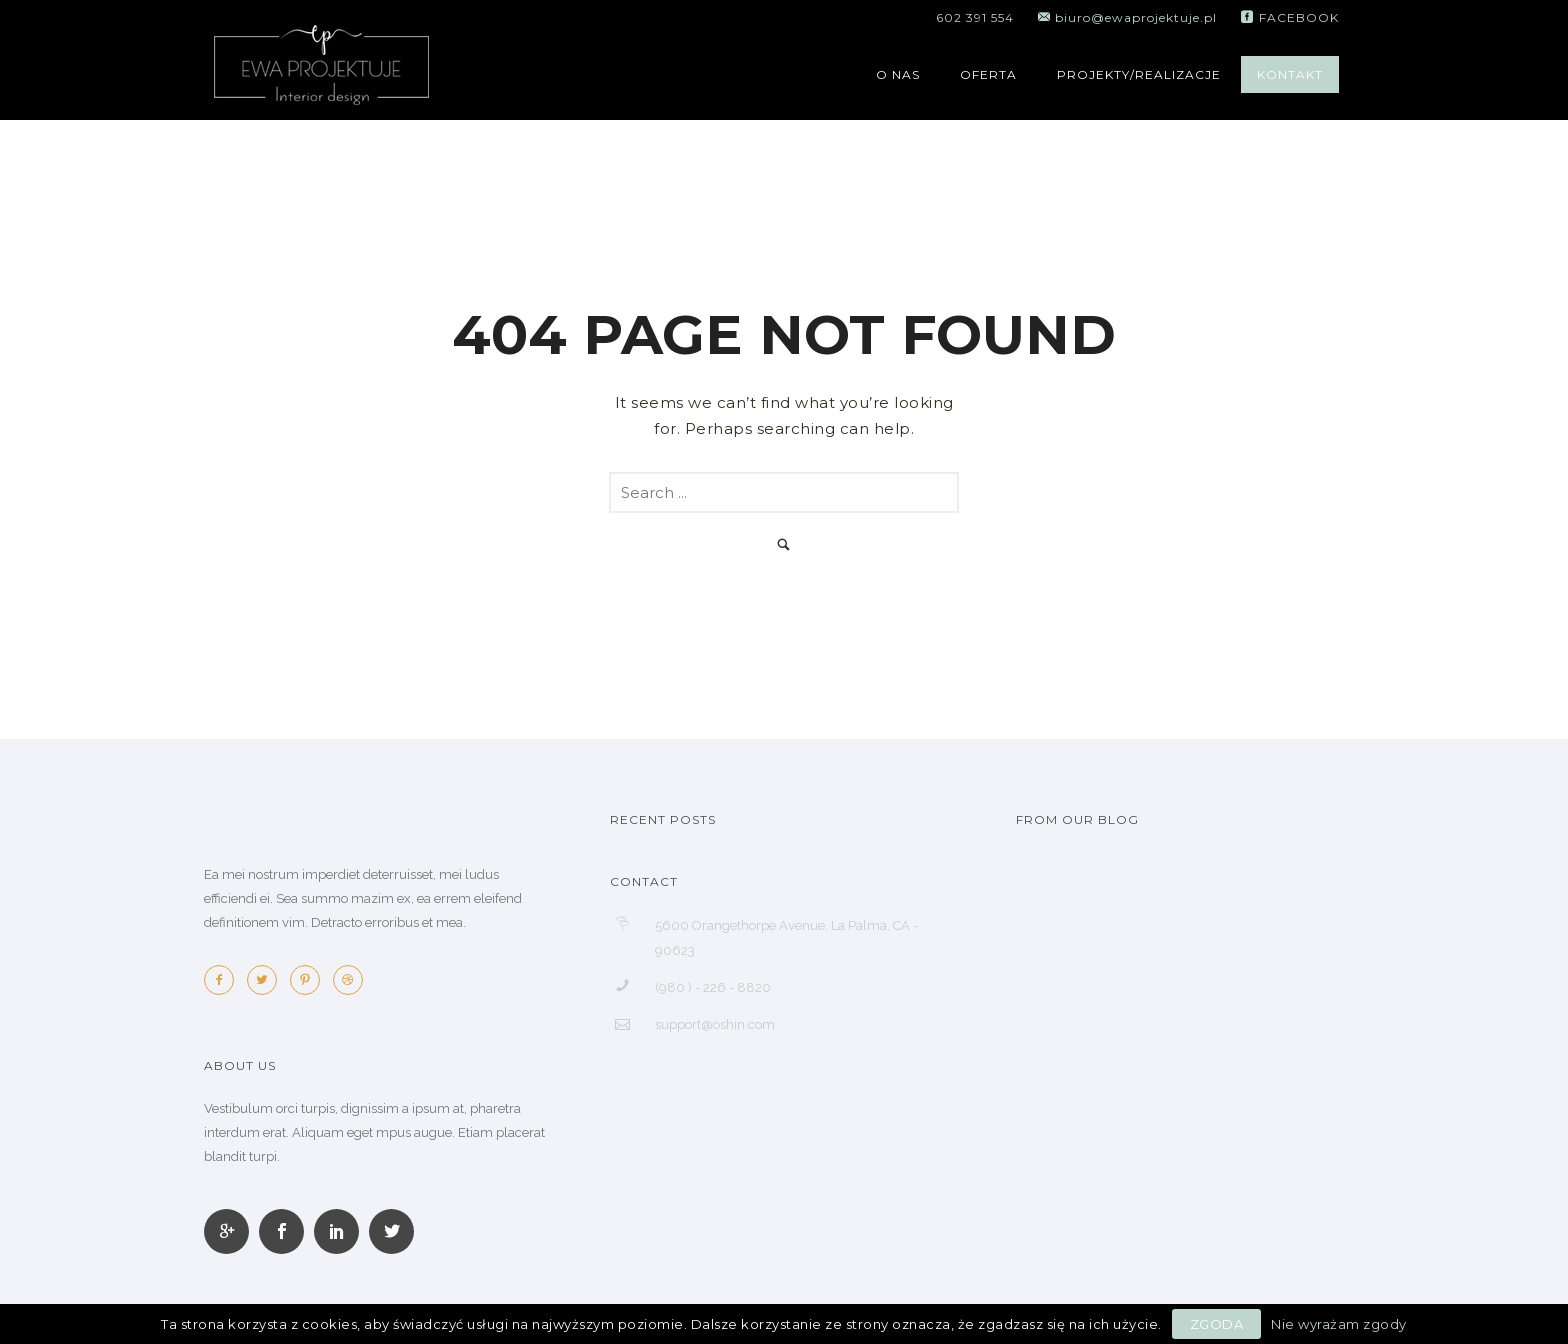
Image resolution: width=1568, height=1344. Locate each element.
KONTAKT (1290, 74)
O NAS (898, 74)
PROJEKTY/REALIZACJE (1139, 74)
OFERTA (988, 74)
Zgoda (1217, 1324)
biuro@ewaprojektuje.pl (1134, 17)
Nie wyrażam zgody (1339, 1324)
